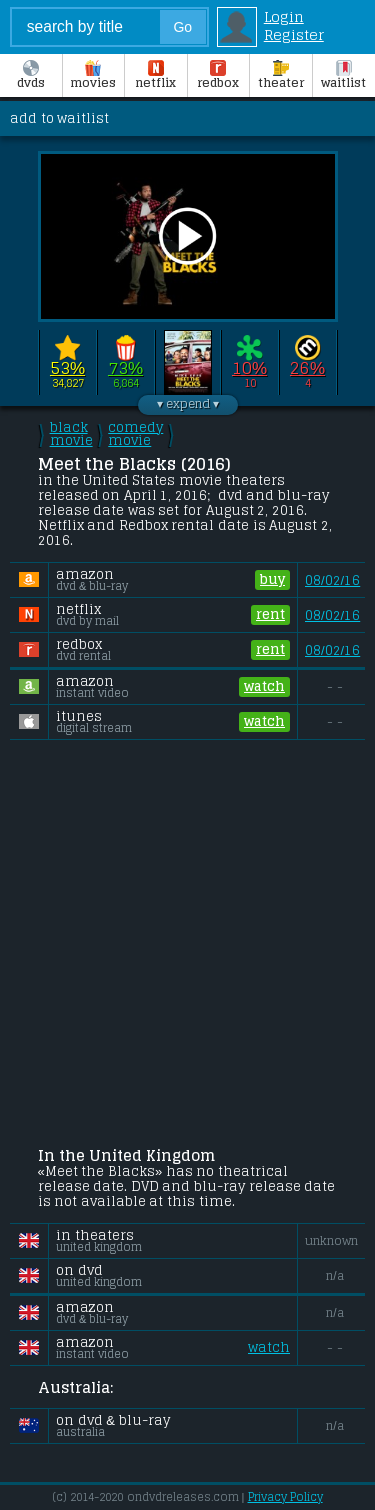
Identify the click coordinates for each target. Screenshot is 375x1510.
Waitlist (343, 75)
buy (272, 579)
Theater (281, 75)
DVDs (31, 75)
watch (264, 686)
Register (294, 35)
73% (125, 368)
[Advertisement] (187, 945)
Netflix (155, 75)
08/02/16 (332, 580)
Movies (93, 75)
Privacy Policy (285, 1497)
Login (284, 17)
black (71, 434)
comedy (135, 434)
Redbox (218, 75)
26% (307, 368)
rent (270, 614)
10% (249, 368)
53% (67, 368)
